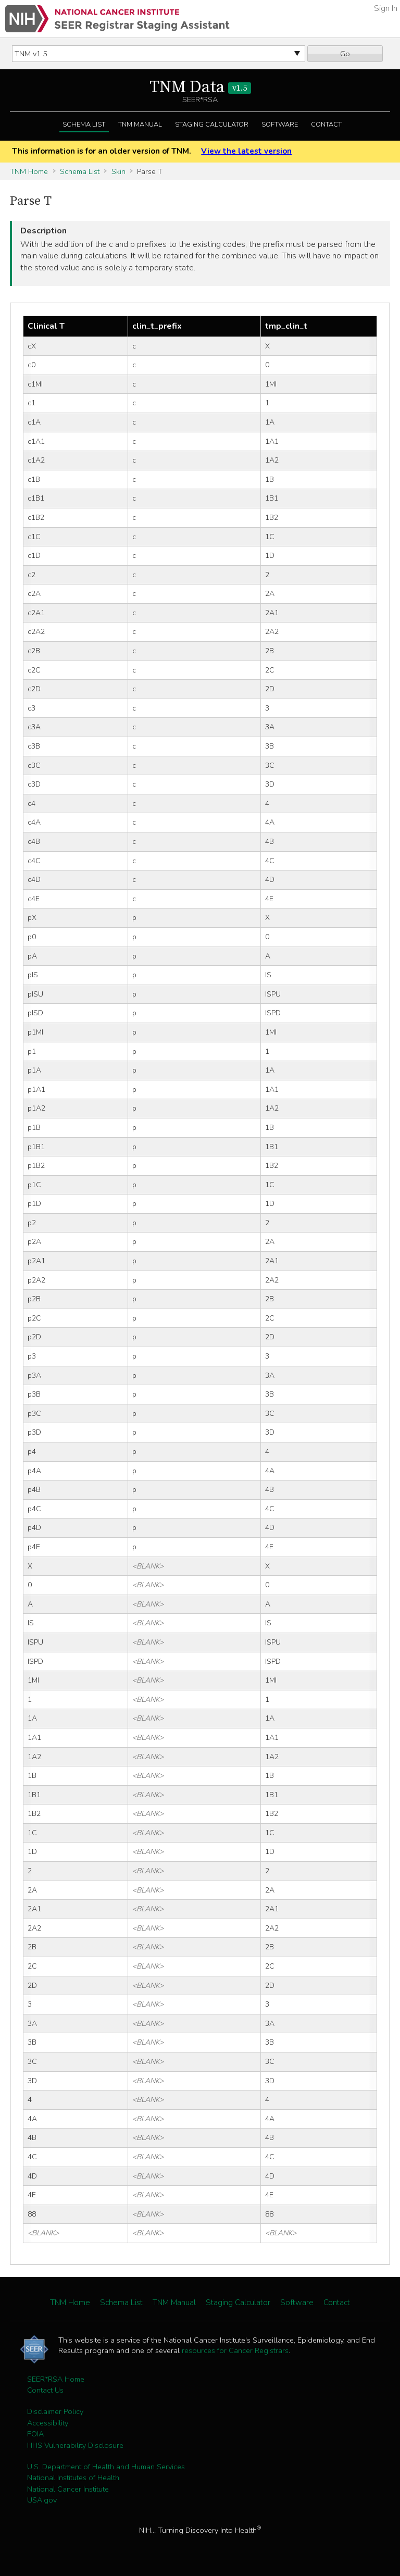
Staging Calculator (211, 124)
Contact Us (45, 2390)
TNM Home (29, 171)
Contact (326, 124)
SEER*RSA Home (55, 2379)
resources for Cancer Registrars (235, 2350)
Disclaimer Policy (55, 2411)
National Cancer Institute (68, 2489)
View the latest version (246, 151)
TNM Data (200, 87)
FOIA (35, 2434)
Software (279, 124)
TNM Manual (140, 124)
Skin (118, 171)
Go (345, 53)
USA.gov (42, 2500)
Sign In (385, 8)
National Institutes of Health (73, 2477)
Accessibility (47, 2423)
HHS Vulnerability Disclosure (75, 2445)
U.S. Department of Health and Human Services (106, 2466)
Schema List (84, 124)
